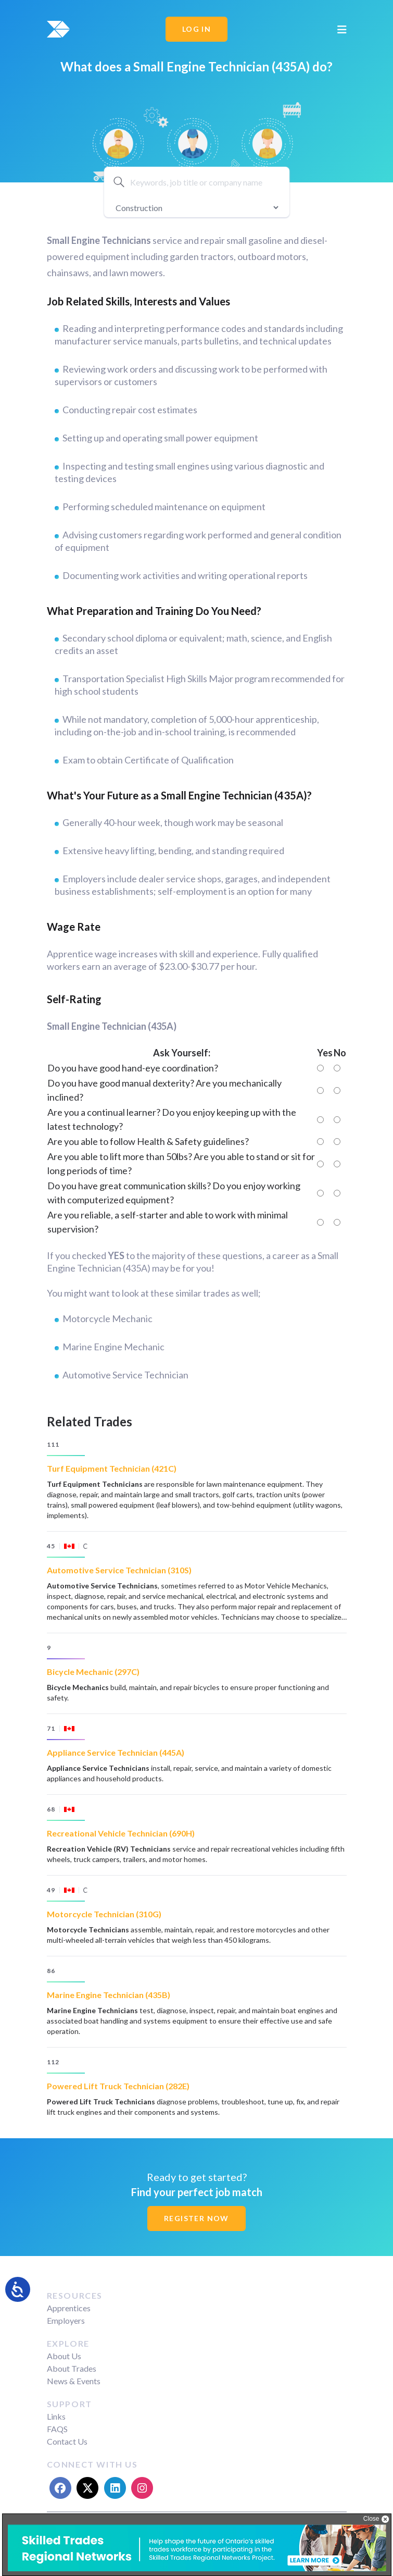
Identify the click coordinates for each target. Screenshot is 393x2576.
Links (56, 2416)
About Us (64, 2356)
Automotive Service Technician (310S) (119, 1570)
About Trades (71, 2368)
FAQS (57, 2429)
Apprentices (69, 2308)
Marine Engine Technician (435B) (108, 1995)
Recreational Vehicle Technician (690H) (121, 1833)
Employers (66, 2320)
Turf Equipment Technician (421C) (111, 1468)
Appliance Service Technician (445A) (115, 1752)
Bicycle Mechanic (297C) (93, 1672)
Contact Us (67, 2441)
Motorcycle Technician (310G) (104, 1914)
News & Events (73, 2381)
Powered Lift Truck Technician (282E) (118, 2086)
